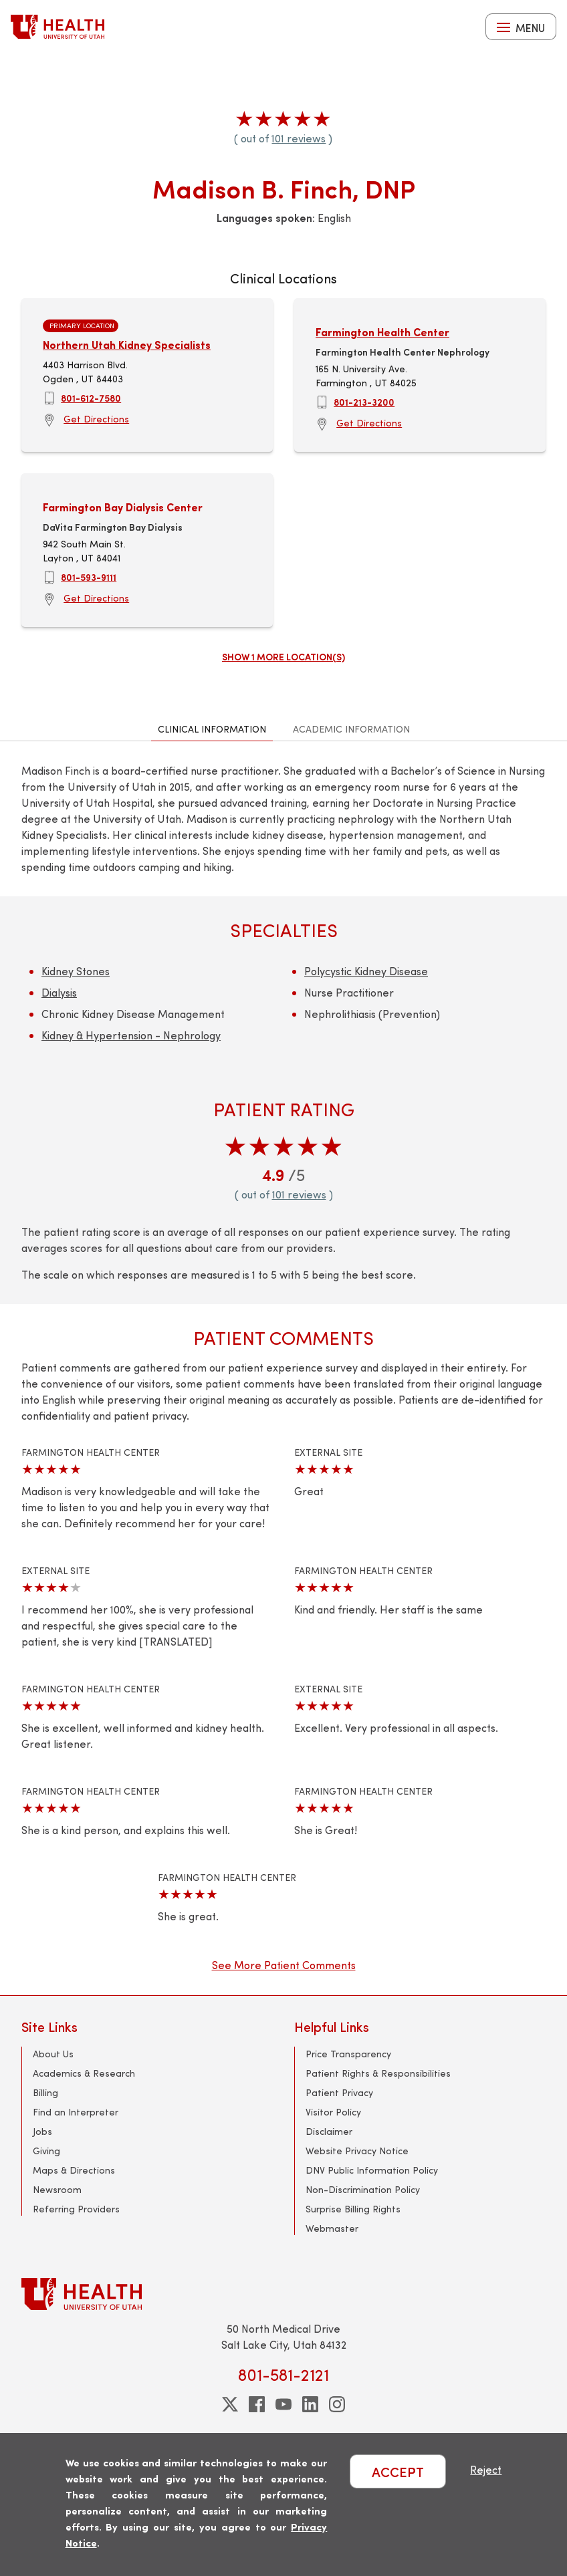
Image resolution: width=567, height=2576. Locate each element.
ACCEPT (398, 2471)
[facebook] (257, 2404)
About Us (53, 2053)
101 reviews (298, 138)
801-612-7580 (91, 397)
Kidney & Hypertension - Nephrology (131, 1035)
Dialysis (59, 992)
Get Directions (96, 418)
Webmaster (332, 2228)
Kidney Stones (75, 971)
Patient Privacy (339, 2092)
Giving (46, 2150)
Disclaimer (329, 2131)
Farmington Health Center (382, 332)
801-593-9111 (88, 577)
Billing (45, 2092)
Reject (485, 2469)
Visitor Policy (333, 2111)
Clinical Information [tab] (212, 729)
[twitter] (230, 2404)
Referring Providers (76, 2208)
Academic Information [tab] (351, 729)
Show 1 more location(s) (283, 656)
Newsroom (57, 2189)
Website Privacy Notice (357, 2150)
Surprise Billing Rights (353, 2208)
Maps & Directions (74, 2170)
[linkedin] (310, 2404)
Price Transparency (348, 2053)
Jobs (42, 2131)
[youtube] (283, 2404)
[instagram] (337, 2404)
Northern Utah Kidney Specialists (127, 344)
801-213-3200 (364, 401)
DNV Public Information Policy (372, 2170)
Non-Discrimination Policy (363, 2189)
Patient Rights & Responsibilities (378, 2073)
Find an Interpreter (75, 2111)
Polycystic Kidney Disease (366, 971)
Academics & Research (84, 2073)
